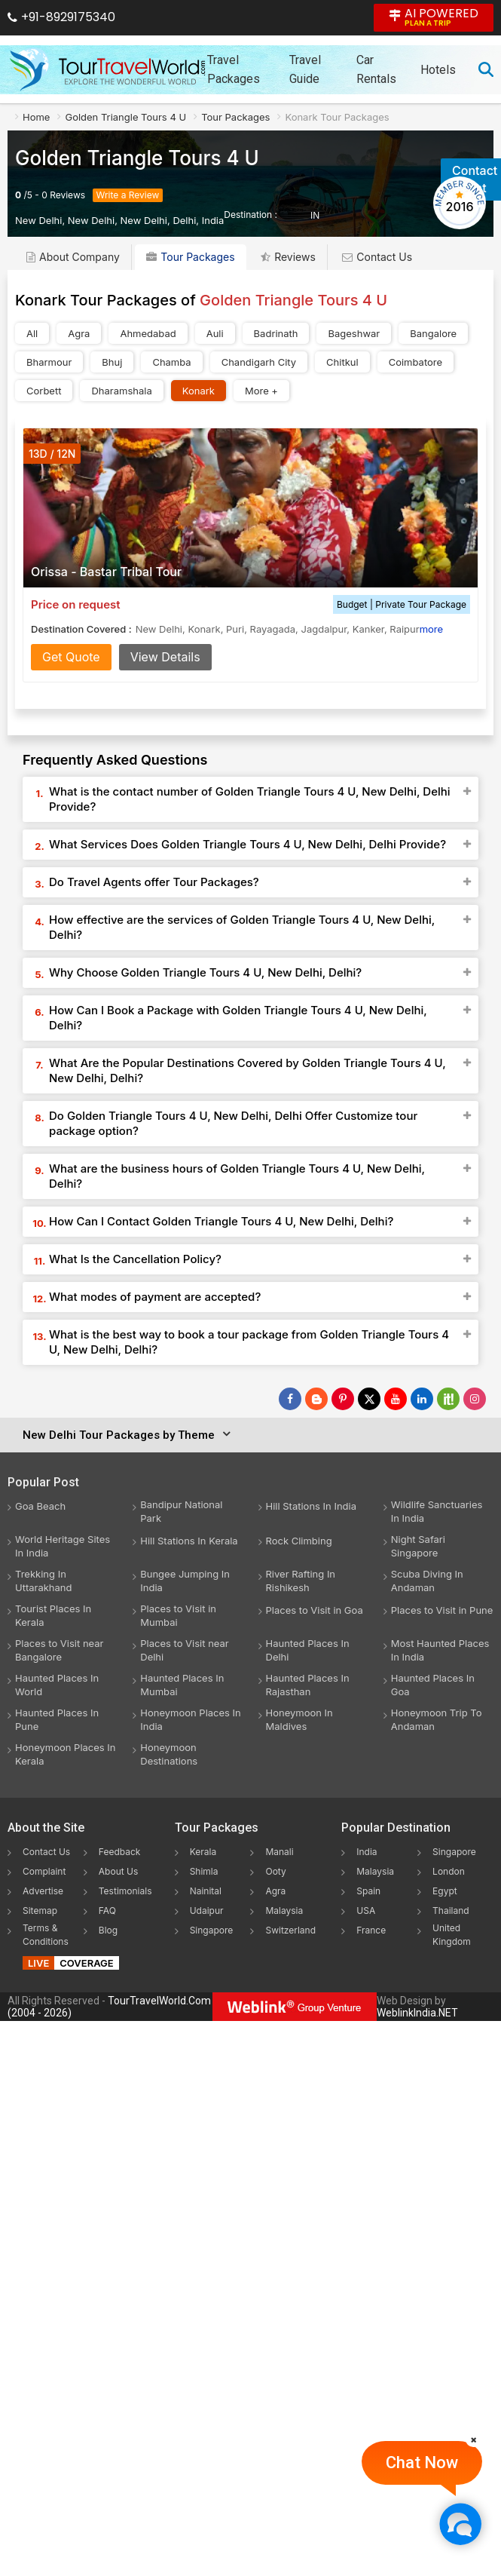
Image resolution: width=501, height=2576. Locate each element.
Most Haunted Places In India (440, 1650)
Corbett (43, 391)
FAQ (107, 1910)
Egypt (444, 1891)
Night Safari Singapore (418, 1546)
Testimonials (125, 1891)
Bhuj (112, 362)
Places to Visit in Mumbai (178, 1615)
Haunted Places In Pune (57, 1719)
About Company (73, 256)
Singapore (212, 1930)
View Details (165, 656)
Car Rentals (376, 69)
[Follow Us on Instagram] (474, 1399)
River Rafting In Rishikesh (301, 1580)
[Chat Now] (460, 2523)
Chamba (171, 362)
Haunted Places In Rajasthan (308, 1684)
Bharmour (49, 362)
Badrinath (276, 333)
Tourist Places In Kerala (53, 1615)
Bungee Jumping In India (185, 1580)
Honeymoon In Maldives (299, 1719)
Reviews (67, 195)
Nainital (205, 1891)
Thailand (450, 1910)
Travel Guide (305, 69)
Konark (198, 391)
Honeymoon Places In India (190, 1719)
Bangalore (433, 333)
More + (261, 391)
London (448, 1871)
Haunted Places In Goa (433, 1684)
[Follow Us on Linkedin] (422, 1399)
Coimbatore (415, 362)
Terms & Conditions (46, 1934)
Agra (79, 333)
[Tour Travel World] (107, 69)
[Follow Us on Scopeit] (448, 1399)
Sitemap (40, 1910)
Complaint (44, 1871)
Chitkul (342, 362)
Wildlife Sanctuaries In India (437, 1511)
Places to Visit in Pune (442, 1610)
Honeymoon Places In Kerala (65, 1754)
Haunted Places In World (57, 1684)
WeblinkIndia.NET (417, 2013)
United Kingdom (451, 1934)
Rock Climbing (299, 1541)
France (371, 1930)
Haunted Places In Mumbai (182, 1684)
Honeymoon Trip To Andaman (436, 1719)
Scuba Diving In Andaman (427, 1580)
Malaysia (284, 1910)
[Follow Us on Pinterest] (342, 1399)
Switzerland (290, 1930)
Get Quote (71, 656)
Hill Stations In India (311, 1506)
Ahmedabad (148, 333)
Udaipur (207, 1910)
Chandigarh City (258, 362)
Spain (368, 1891)
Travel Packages (233, 69)
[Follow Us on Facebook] (290, 1399)
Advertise (43, 1891)
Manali (279, 1851)
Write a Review (128, 195)
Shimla (204, 1871)
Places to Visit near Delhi (184, 1650)
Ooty (275, 1871)
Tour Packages (190, 256)
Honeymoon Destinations (168, 1754)
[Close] (474, 2439)
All (32, 333)
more (431, 629)
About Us (118, 1871)
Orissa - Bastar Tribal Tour (106, 571)
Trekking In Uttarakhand (43, 1580)
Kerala (203, 1851)
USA (365, 1910)
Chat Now (422, 2462)
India (366, 1851)
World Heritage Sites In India (62, 1546)
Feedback (120, 1851)
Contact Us (377, 256)
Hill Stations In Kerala (188, 1541)
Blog (108, 1930)
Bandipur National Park (181, 1511)
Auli (215, 333)
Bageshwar (354, 333)
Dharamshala (121, 391)
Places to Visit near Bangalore (59, 1650)
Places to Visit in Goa (314, 1610)
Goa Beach (40, 1506)
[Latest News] (316, 1399)
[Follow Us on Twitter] (369, 1399)
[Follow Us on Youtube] (395, 1399)
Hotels (438, 70)
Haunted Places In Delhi (308, 1650)
